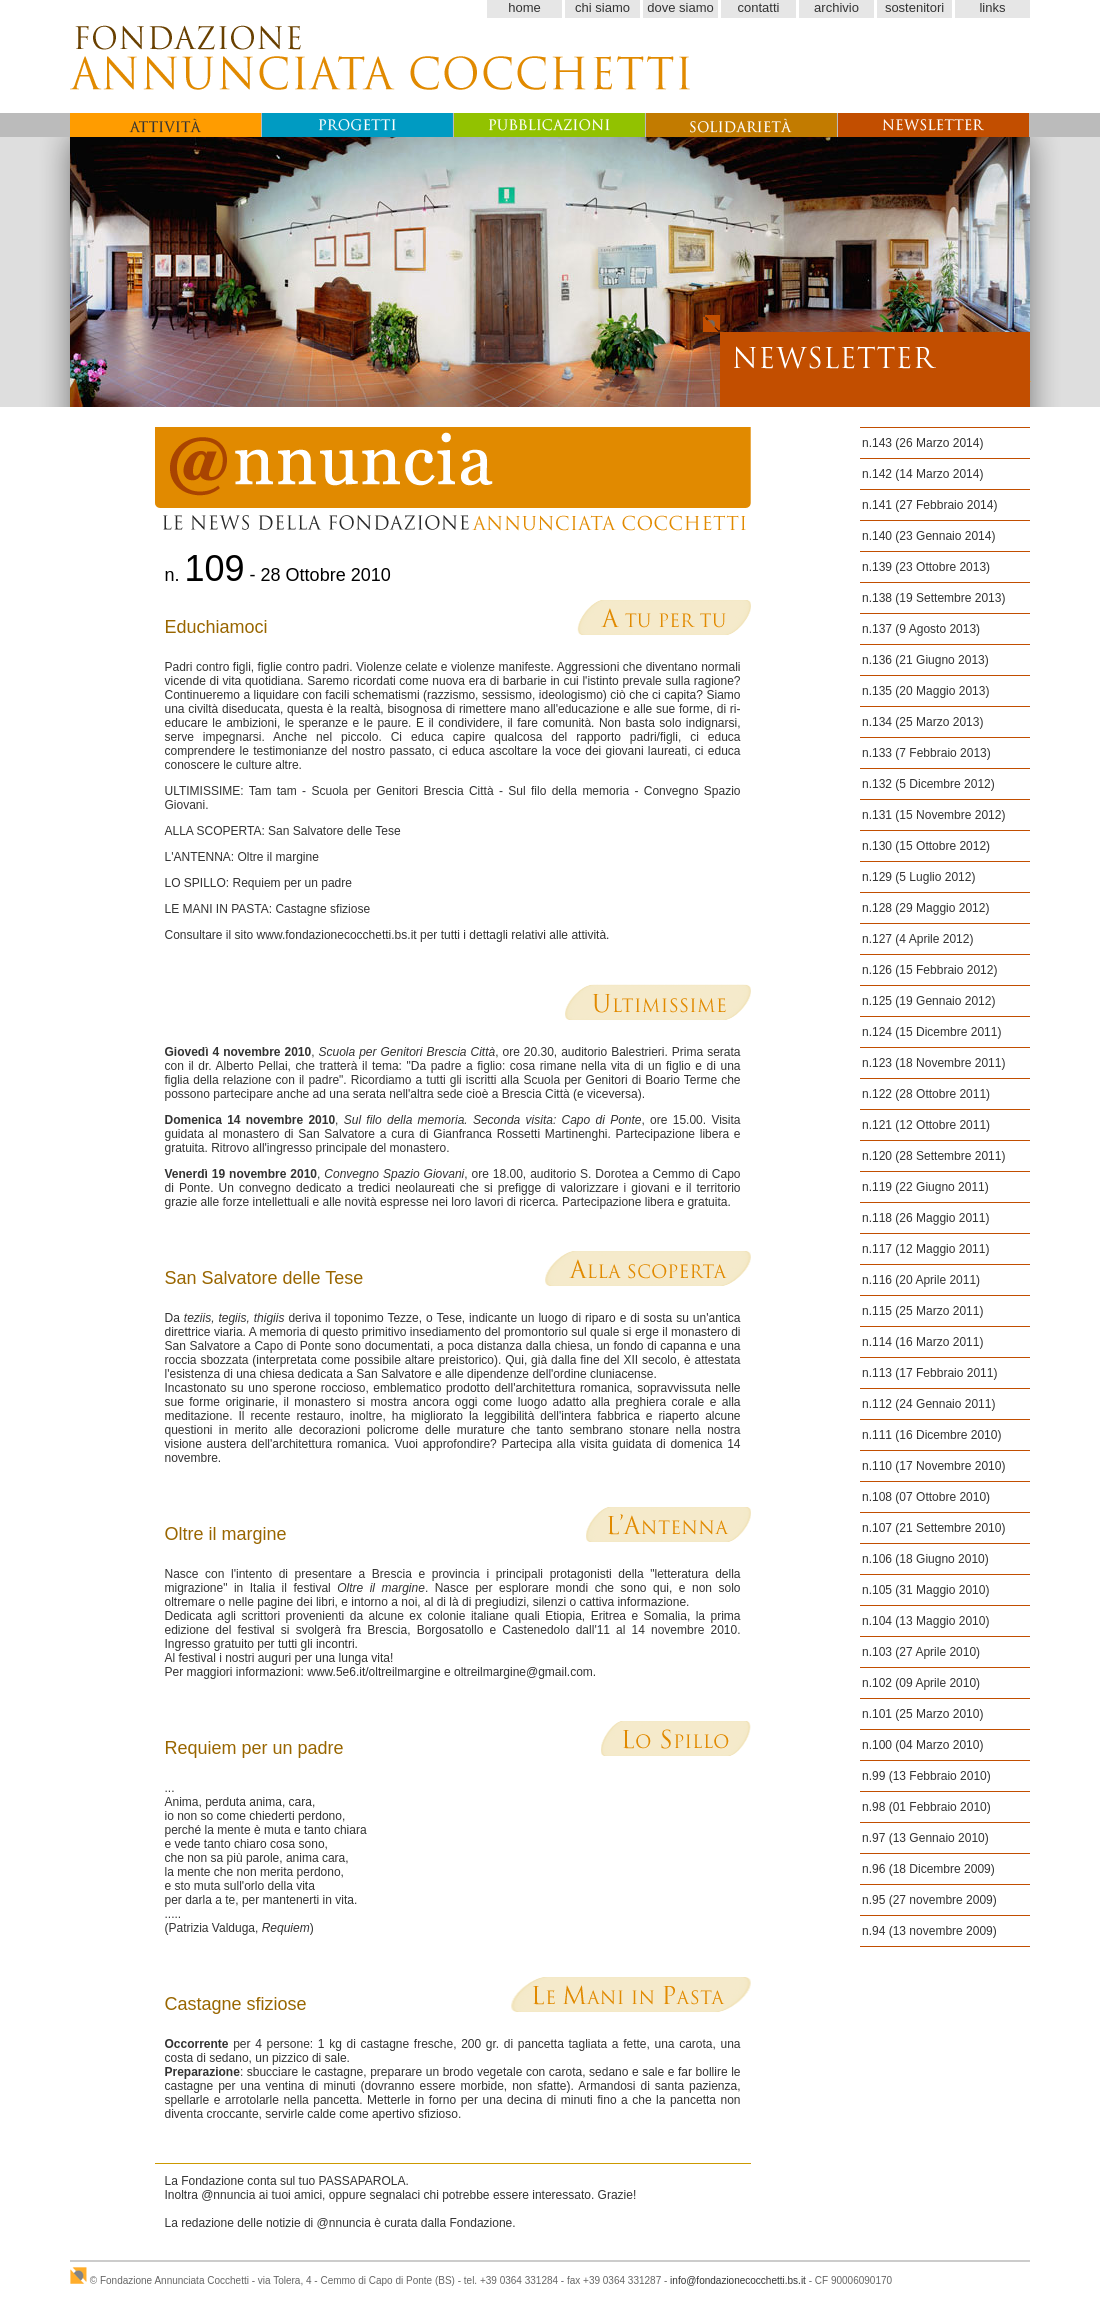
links (992, 7)
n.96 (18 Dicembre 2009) (928, 1869)
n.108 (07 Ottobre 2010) (926, 1497)
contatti (759, 7)
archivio (836, 7)
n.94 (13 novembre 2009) (929, 1931)
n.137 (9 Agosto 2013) (921, 629)
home (524, 7)
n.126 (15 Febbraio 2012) (929, 970)
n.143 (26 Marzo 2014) (922, 443)
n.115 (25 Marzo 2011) (922, 1311)
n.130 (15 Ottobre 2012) (926, 846)
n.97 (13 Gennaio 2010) (925, 1838)
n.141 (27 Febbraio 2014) (929, 505)
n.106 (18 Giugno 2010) (925, 1559)
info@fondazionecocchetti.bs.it (738, 2280)
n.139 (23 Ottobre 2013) (926, 567)
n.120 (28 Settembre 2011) (933, 1156)
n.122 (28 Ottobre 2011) (926, 1094)
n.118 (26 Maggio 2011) (925, 1218)
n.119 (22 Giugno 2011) (925, 1187)
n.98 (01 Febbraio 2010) (926, 1807)
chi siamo (602, 7)
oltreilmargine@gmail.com (523, 1672)
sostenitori (914, 7)
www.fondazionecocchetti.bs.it (337, 935)
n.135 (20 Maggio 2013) (925, 691)
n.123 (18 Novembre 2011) (933, 1063)
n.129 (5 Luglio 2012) (918, 877)
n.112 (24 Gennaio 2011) (928, 1404)
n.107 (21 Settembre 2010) (933, 1528)
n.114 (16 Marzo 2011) (922, 1342)
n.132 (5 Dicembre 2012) (928, 784)
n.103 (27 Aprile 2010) (921, 1652)
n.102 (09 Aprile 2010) (921, 1683)
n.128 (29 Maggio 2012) (925, 908)
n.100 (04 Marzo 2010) (922, 1745)
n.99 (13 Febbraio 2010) (926, 1776)
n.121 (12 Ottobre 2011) (926, 1125)
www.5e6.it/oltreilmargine (373, 1672)
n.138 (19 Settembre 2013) (933, 598)
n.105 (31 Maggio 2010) (925, 1590)
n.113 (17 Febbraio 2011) (929, 1373)
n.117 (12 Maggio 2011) (925, 1249)
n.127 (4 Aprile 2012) (917, 939)
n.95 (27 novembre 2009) (929, 1900)
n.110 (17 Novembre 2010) (933, 1466)
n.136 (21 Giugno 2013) (925, 660)
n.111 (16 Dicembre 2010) (931, 1435)
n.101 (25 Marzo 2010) (922, 1714)
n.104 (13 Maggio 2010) (925, 1621)
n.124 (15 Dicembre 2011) (931, 1032)
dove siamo (680, 7)
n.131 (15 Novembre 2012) (933, 815)
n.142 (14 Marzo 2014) (922, 474)
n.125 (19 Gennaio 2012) (928, 1001)
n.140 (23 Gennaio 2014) (928, 536)
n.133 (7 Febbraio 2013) (926, 753)
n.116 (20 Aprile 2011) (921, 1280)
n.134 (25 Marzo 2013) (922, 722)
